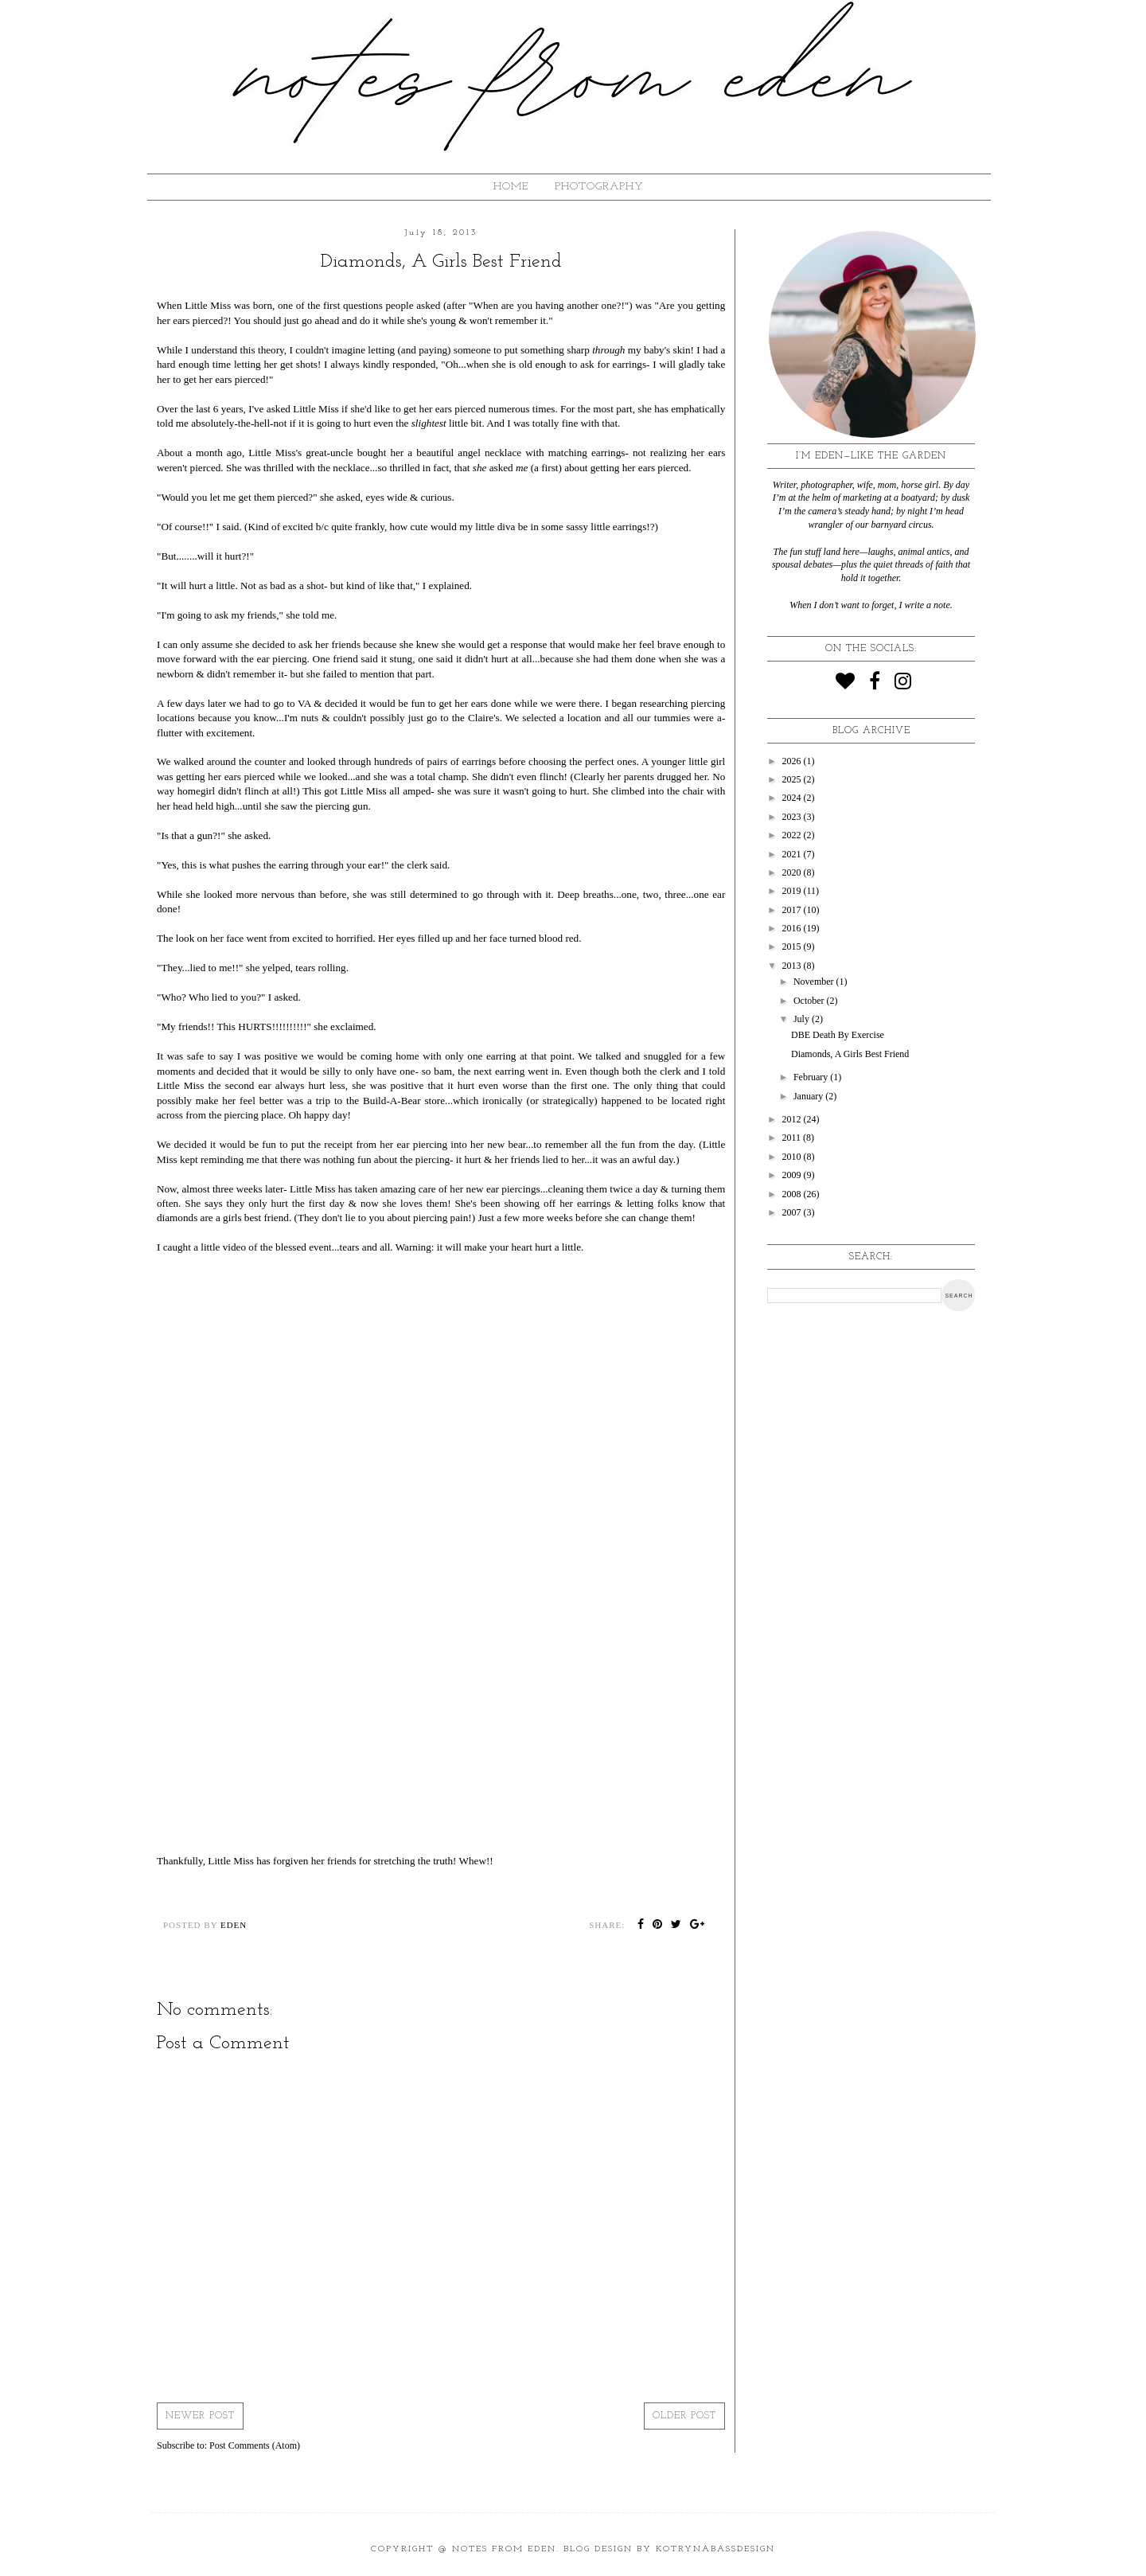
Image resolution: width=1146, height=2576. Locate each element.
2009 (793, 1175)
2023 (793, 816)
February (811, 1077)
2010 (793, 1156)
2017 (793, 909)
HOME (510, 187)
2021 (793, 854)
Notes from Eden (504, 2549)
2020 (793, 872)
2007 (793, 1212)
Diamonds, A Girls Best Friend (850, 1054)
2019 (793, 890)
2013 (793, 965)
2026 (793, 761)
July (802, 1019)
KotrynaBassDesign (715, 2549)
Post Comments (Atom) (254, 2445)
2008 (793, 1194)
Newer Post (200, 2416)
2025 (793, 779)
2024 (793, 797)
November (814, 981)
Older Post (684, 2416)
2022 (793, 835)
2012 (793, 1119)
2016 (793, 928)
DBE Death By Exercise (837, 1034)
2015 (793, 946)
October (810, 1000)
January (809, 1096)
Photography (599, 187)
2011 (793, 1137)
